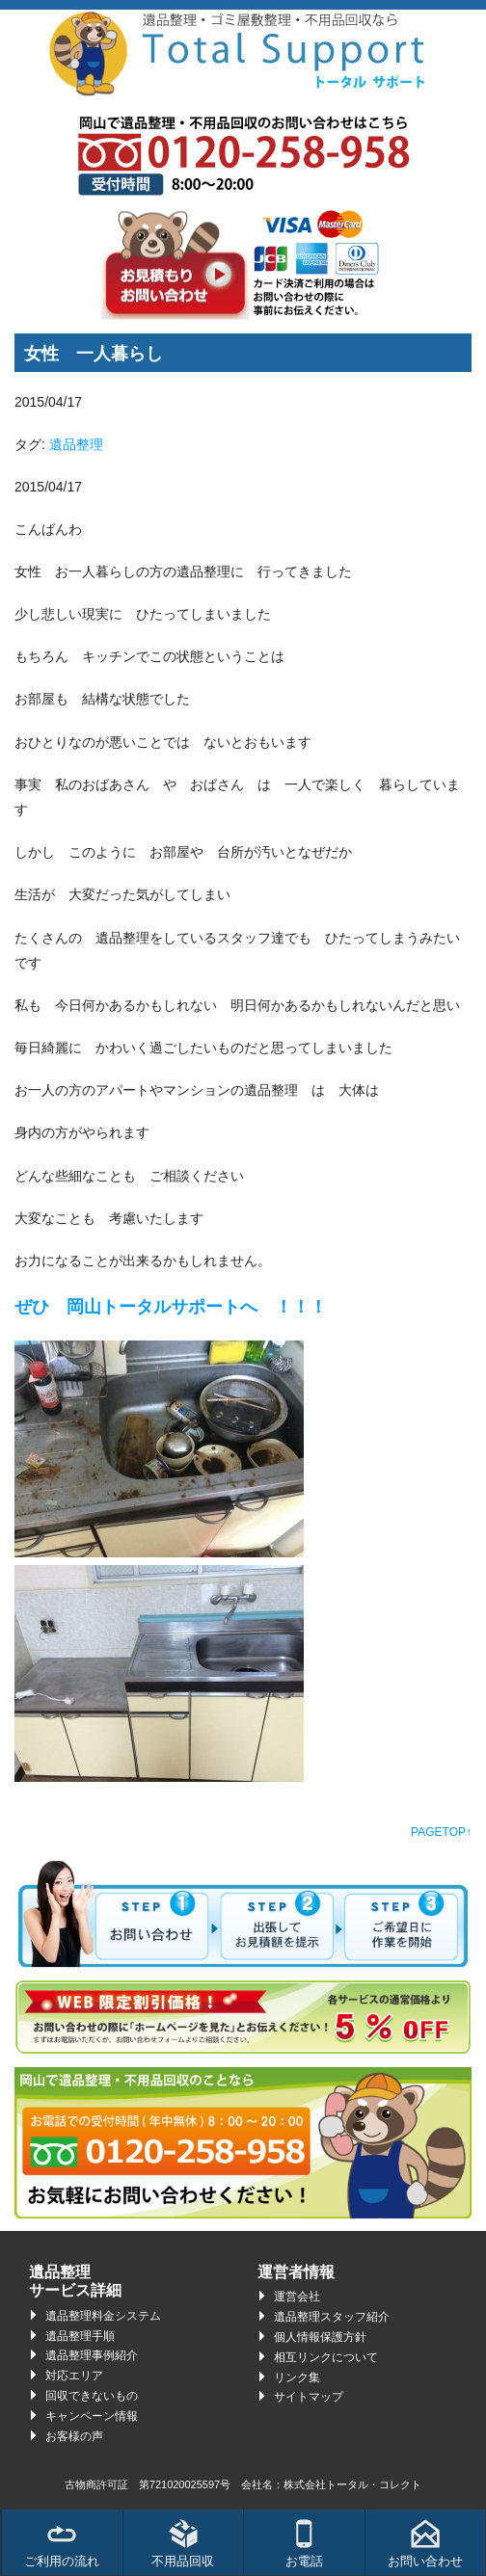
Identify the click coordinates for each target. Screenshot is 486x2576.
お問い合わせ (425, 2543)
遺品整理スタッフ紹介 (332, 2317)
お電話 (304, 2543)
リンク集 (297, 2377)
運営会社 (297, 2296)
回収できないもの (91, 2396)
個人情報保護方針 (320, 2337)
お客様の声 (74, 2436)
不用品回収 (182, 2543)
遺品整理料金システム (103, 2316)
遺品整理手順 (80, 2336)
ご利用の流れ (61, 2543)
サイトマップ (308, 2396)
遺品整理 (76, 444)
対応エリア (74, 2375)
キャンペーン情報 (91, 2416)
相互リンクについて (326, 2357)
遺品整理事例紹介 (91, 2355)
